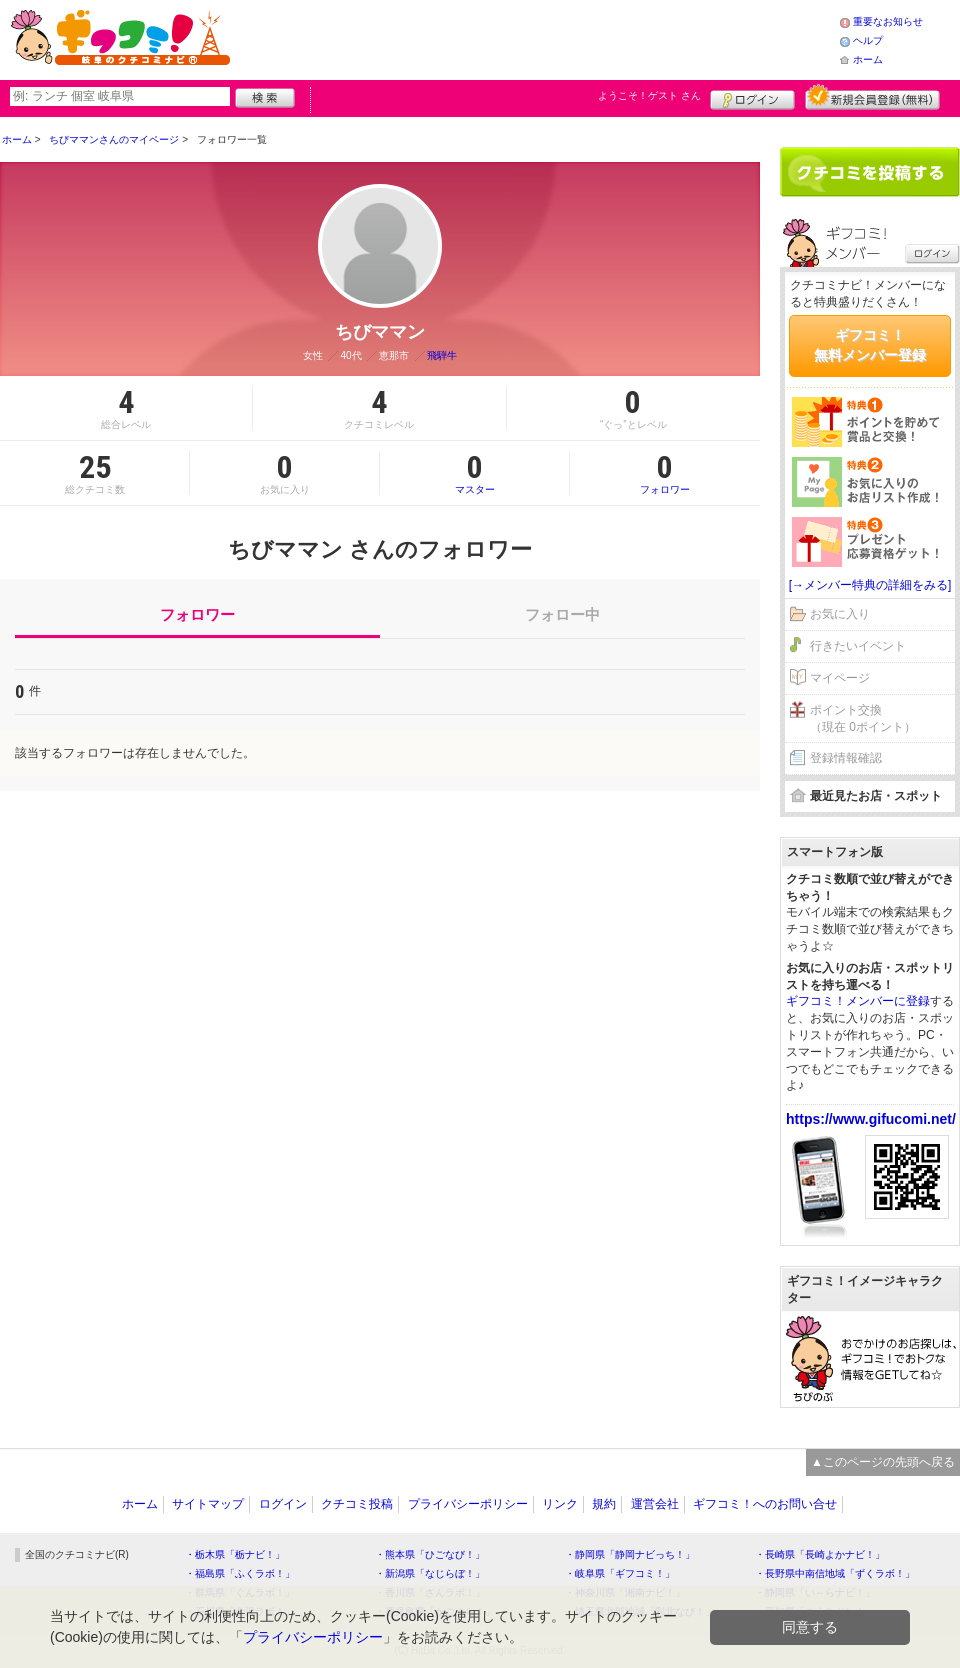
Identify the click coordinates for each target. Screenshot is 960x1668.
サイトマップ (208, 1504)
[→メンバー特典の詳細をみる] (870, 585)
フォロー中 (562, 614)
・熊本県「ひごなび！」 (430, 1554)
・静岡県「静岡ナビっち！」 (630, 1554)
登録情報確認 (846, 758)
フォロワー (665, 473)
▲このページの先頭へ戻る (883, 1462)
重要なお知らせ (888, 21)
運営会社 (655, 1504)
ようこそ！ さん (649, 95)
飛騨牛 (442, 355)
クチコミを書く (870, 172)
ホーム (868, 59)
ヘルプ (868, 40)
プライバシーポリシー (468, 1504)
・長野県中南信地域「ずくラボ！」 (835, 1573)
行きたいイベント (858, 646)
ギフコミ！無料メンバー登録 (870, 345)
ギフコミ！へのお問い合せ (765, 1504)
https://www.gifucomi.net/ (871, 1119)
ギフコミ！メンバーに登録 (858, 1001)
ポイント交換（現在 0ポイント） (863, 718)
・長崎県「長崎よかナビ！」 (820, 1554)
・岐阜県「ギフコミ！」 (620, 1573)
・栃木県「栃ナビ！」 (235, 1554)
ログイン (752, 97)
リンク (560, 1504)
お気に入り (840, 614)
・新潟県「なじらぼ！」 (430, 1573)
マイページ (840, 678)
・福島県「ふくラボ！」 (240, 1573)
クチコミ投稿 (357, 1504)
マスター (474, 473)
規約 (604, 1504)
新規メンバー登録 (872, 97)
